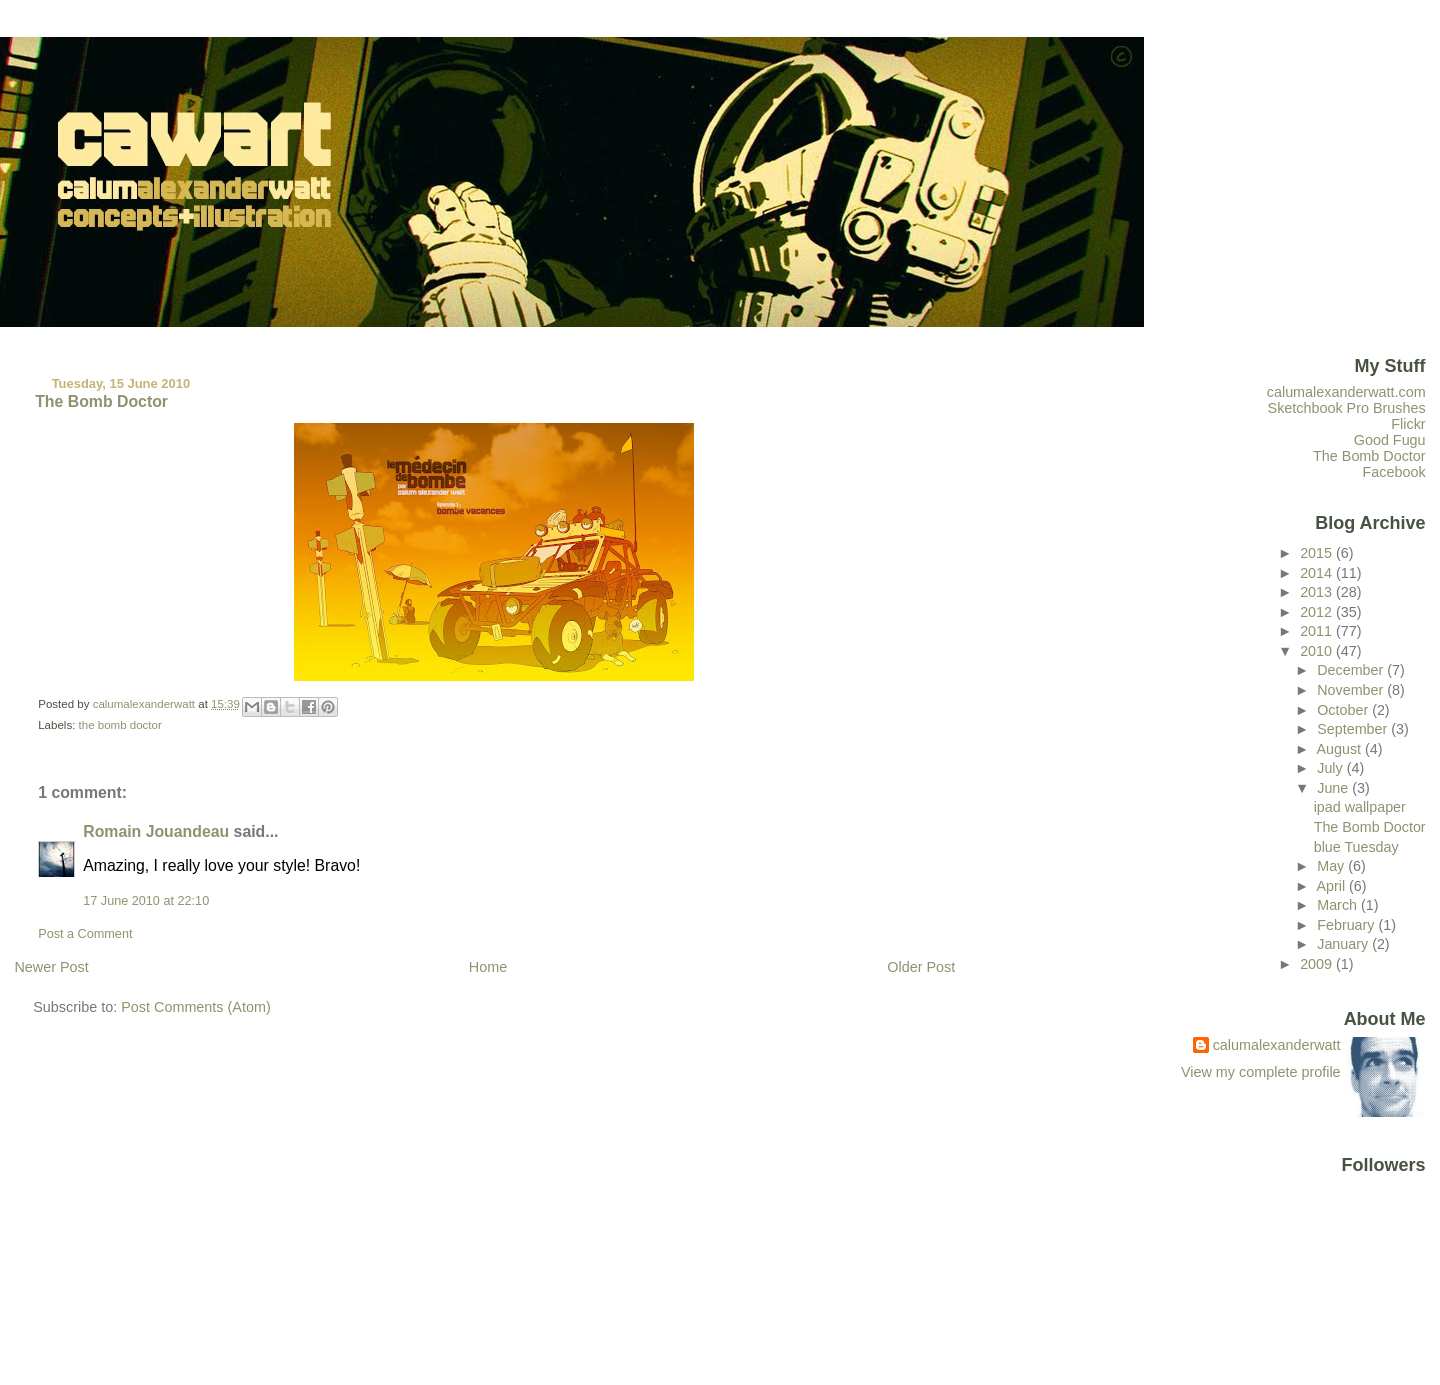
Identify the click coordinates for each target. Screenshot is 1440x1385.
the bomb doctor (120, 725)
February (1347, 925)
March (1339, 905)
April (1332, 886)
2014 (1318, 573)
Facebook (1394, 472)
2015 (1318, 553)
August (1340, 749)
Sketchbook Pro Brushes (1347, 408)
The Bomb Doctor (1369, 456)
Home (488, 967)
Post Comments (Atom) (196, 1007)
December (1352, 670)
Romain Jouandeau (156, 831)
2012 (1318, 612)
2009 (1318, 964)
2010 (1318, 651)
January (1344, 944)
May (1332, 866)
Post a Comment (85, 934)
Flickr (1408, 424)
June (1334, 788)
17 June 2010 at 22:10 (146, 901)
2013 (1318, 592)
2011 (1318, 631)
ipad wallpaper (1360, 807)
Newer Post (51, 967)
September (1354, 729)
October (1344, 710)
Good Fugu (1390, 440)
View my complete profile (1261, 1072)
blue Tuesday (1356, 847)
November (1352, 690)
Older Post (921, 967)
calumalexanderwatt (1277, 1045)
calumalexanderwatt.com (1346, 392)
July (1331, 768)
